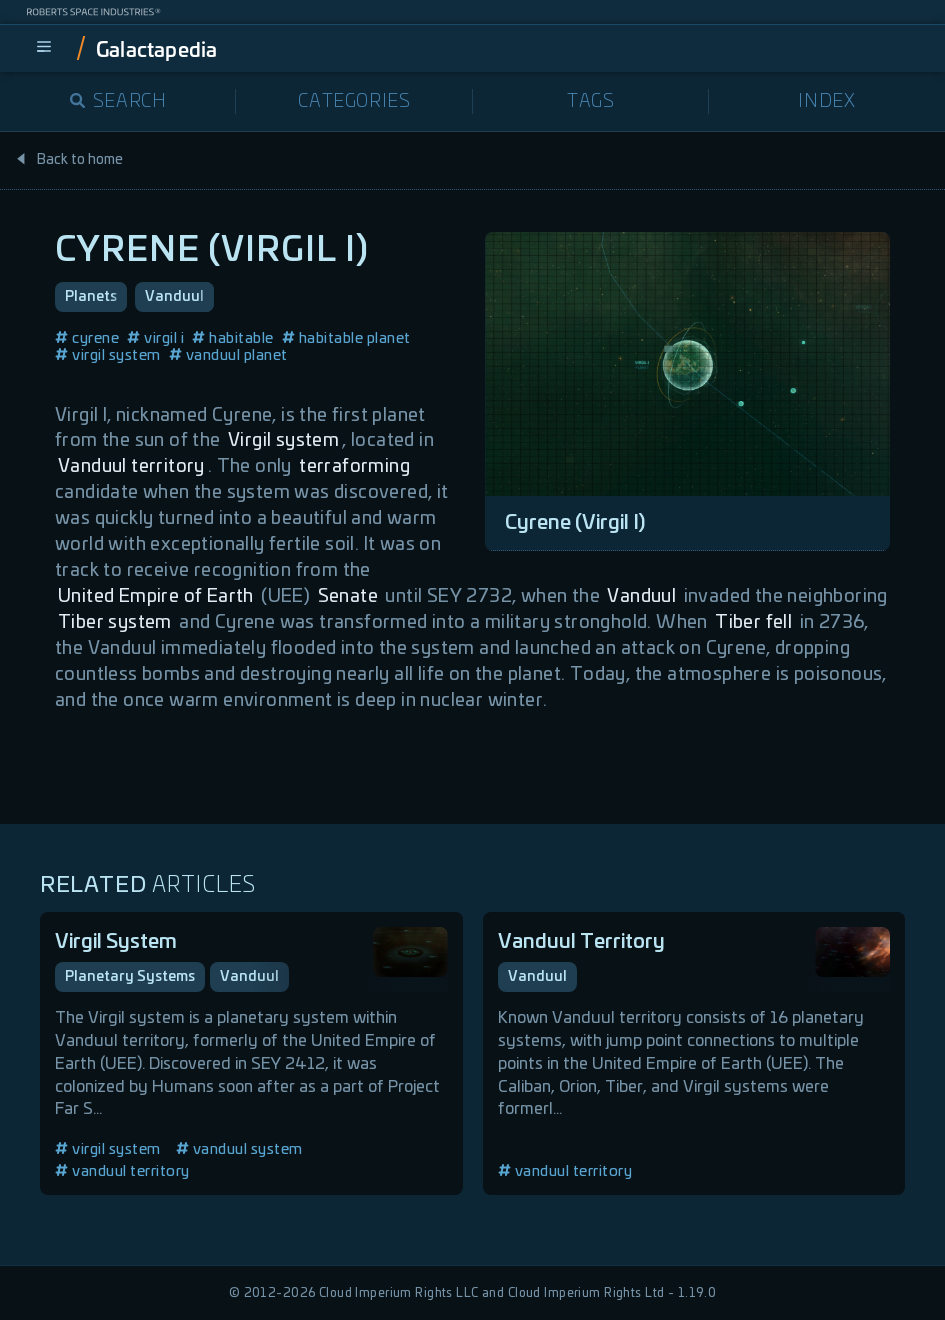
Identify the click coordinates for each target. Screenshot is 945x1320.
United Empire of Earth (156, 597)
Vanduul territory (131, 467)
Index (826, 102)
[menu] (44, 48)
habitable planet (346, 338)
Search (118, 102)
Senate (348, 597)
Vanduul (174, 297)
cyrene (87, 338)
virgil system (108, 355)
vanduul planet (228, 355)
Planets (91, 297)
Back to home (69, 160)
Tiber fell (753, 623)
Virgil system (283, 441)
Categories (354, 102)
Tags (590, 102)
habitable (233, 338)
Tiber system (115, 623)
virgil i (155, 338)
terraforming (354, 467)
